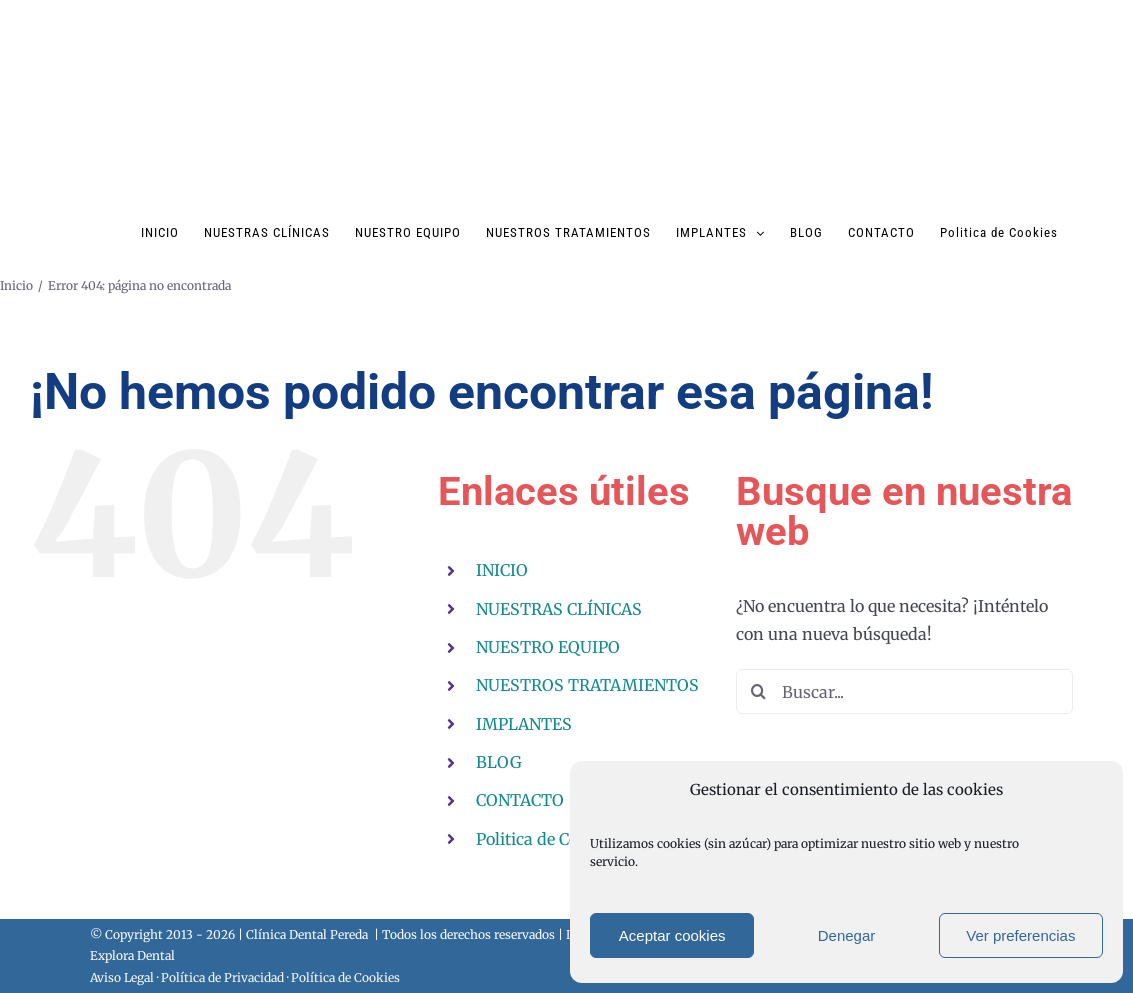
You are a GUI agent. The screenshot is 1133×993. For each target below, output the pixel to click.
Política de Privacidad (222, 977)
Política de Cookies (345, 977)
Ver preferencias (1020, 935)
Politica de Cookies (547, 839)
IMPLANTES (524, 724)
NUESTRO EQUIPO (548, 647)
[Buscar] (758, 691)
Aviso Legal (122, 977)
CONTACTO (520, 800)
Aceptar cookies (672, 935)
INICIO (502, 570)
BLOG (499, 762)
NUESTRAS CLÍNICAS (559, 609)
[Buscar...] (905, 691)
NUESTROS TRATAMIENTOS (587, 685)
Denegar (847, 935)
